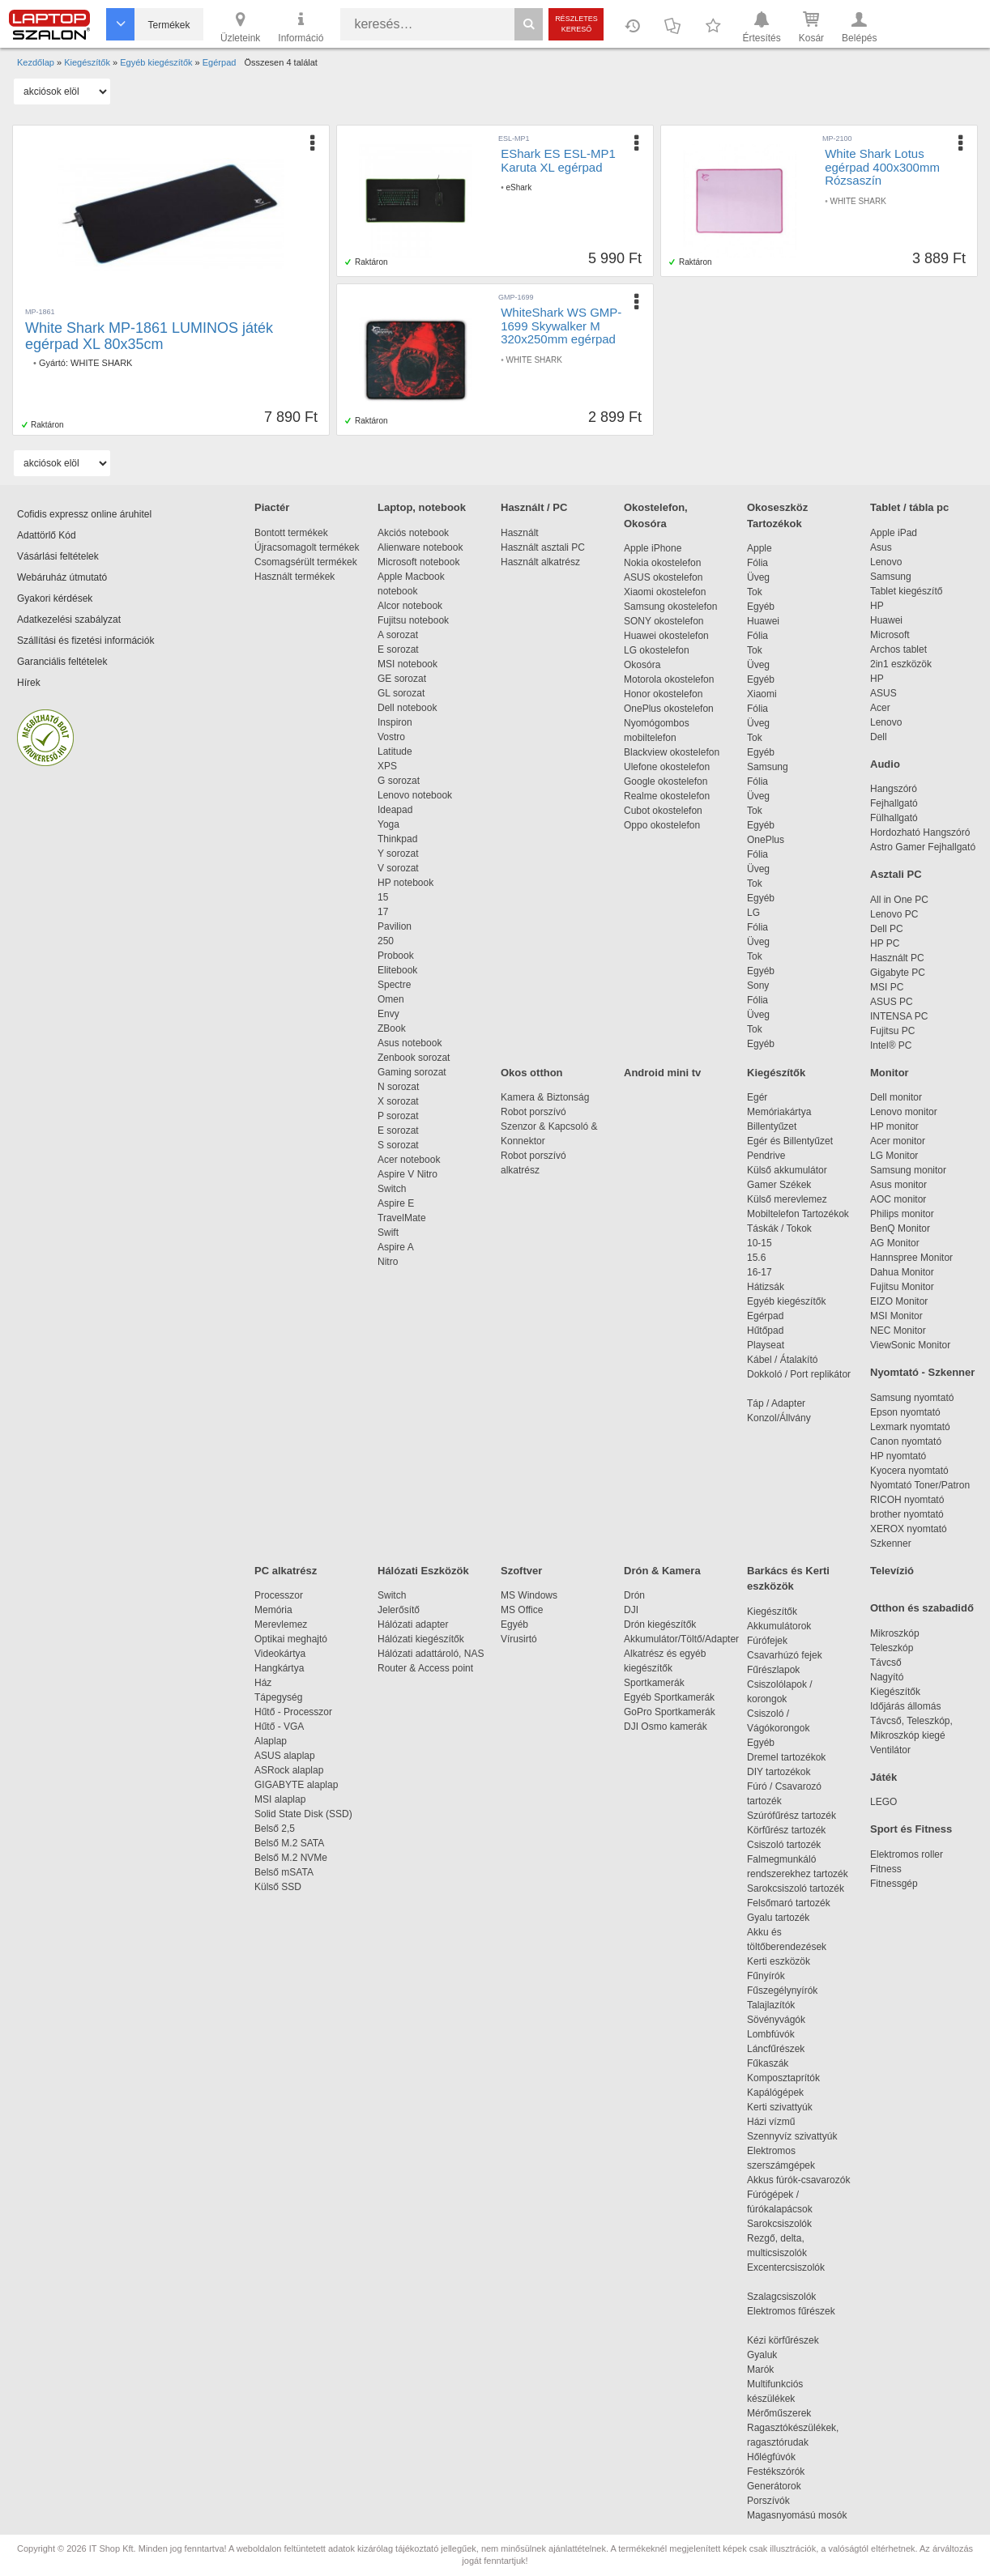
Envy (388, 1014)
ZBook (392, 1028)
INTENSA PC (899, 1016)
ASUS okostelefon (663, 577)
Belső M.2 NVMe (293, 1857)
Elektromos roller (906, 1854)
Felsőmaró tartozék (788, 1903)
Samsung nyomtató (912, 1397)
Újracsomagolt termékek (306, 547)
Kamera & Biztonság (545, 1097)
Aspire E (396, 1203)
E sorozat (398, 649)
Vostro (391, 737)
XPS (387, 766)
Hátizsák (765, 1286)
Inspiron (395, 722)
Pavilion (395, 926)
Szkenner (890, 1543)
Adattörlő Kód (46, 535)
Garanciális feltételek (62, 661)
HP (877, 605)
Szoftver (521, 1571)
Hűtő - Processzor (293, 1712)
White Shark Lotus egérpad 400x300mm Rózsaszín (882, 167)
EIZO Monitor (899, 1301)
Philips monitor (902, 1214)
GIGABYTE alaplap (299, 1784)
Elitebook (397, 970)
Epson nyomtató (905, 1412)
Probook (396, 955)
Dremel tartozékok (794, 1757)
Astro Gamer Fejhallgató (922, 847)
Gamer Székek (779, 1184)
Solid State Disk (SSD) (303, 1814)
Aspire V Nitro (410, 1174)
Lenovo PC (894, 914)
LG (753, 912)
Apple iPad (893, 533)
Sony (758, 985)
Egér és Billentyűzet (790, 1141)
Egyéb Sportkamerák (672, 1697)
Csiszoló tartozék (784, 1844)
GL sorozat (401, 693)
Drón (634, 1595)
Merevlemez (280, 1624)
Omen (391, 999)
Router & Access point (425, 1668)
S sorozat (398, 1145)
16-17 (759, 1272)
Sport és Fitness (911, 1829)
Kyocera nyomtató (909, 1470)
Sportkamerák (654, 1682)
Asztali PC (896, 874)
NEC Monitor (898, 1330)
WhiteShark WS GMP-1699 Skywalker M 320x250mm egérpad (561, 325)
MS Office (522, 1610)
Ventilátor (890, 1750)
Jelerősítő (399, 1610)
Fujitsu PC (892, 1031)
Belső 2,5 (274, 1828)
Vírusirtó (519, 1639)
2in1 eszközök (901, 664)
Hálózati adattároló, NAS (431, 1653)
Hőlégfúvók (771, 2457)
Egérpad (765, 1316)
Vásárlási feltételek (58, 556)
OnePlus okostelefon (669, 708)
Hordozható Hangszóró (920, 832)
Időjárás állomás (905, 1706)
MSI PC (886, 987)
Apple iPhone (652, 548)
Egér (757, 1097)
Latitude (395, 751)
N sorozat (398, 1086)
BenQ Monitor (900, 1228)
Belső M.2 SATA (289, 1843)
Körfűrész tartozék (786, 1830)
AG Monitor (895, 1243)
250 (386, 941)
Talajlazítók (771, 2005)
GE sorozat (405, 678)
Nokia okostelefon (662, 562)
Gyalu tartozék (778, 1917)
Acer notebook (409, 1159)
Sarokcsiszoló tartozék (795, 1888)
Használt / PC (534, 507)
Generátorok (774, 2486)
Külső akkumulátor (787, 1170)
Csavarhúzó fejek (793, 1655)
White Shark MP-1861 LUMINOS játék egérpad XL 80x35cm (149, 336)
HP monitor (894, 1126)
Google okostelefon (665, 781)
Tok (754, 592)
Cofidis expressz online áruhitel (84, 514)
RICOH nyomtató (907, 1499)
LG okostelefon (656, 650)
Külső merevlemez (787, 1199)
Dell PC (886, 929)
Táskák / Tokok (779, 1228)
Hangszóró (893, 788)
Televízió (892, 1571)
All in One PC (899, 899)
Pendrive (766, 1155)
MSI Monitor (896, 1316)
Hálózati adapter (413, 1624)
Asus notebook (410, 1043)
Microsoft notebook (418, 562)
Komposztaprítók (783, 2078)
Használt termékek (294, 576)
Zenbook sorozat (414, 1057)
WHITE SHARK (101, 363)
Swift (388, 1232)
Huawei (763, 621)
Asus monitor (898, 1184)
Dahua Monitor (902, 1272)
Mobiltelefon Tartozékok (798, 1214)
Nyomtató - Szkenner (922, 1372)
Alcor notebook (410, 605)
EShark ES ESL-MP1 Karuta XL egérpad (558, 160)
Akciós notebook (413, 533)
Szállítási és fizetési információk (85, 640)
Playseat (765, 1345)
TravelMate (404, 1218)
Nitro (388, 1261)
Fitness (886, 1869)
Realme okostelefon (667, 796)
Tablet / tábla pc (909, 507)
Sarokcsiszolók (784, 2223)
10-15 (759, 1243)
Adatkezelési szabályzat (69, 619)
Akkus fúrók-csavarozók (798, 2180)
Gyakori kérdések (54, 598)
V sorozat (398, 868)
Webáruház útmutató (62, 577)
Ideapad (395, 809)
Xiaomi (762, 694)
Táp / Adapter (776, 1403)
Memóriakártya (779, 1112)
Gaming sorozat (414, 1072)
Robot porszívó (533, 1112)
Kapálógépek (775, 2092)
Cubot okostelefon (663, 810)
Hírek (29, 682)
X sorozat (398, 1101)
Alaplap (270, 1741)
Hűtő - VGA (279, 1726)
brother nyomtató (907, 1514)
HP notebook (405, 882)
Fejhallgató (894, 803)
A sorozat (398, 635)
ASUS (883, 693)
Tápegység (278, 1697)
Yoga (388, 824)
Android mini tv (662, 1073)
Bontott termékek (291, 533)
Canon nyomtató (905, 1441)
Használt (520, 533)
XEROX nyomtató (908, 1529)
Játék (883, 1777)
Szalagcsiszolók (781, 2296)
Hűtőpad (765, 1330)
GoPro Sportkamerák (669, 1712)
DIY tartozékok (778, 1772)
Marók (771, 2369)
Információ (300, 26)
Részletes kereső (576, 24)
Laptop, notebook (422, 507)
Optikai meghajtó (290, 1639)
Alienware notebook (420, 547)
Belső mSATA (286, 1872)
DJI (631, 1610)
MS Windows (529, 1595)
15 (383, 897)
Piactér (271, 507)
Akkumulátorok (787, 1626)
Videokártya (279, 1653)
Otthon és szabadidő (922, 1608)
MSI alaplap (279, 1799)
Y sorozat (398, 853)
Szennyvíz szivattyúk (792, 2136)
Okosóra (642, 665)
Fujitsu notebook (413, 620)
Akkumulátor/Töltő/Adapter (681, 1639)
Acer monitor (897, 1141)
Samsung (767, 767)
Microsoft (890, 635)
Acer (880, 707)
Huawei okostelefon (666, 635)
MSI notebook (407, 664)
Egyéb (761, 606)
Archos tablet (898, 649)
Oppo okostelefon (662, 825)
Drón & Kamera (662, 1571)
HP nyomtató (898, 1456)
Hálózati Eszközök (423, 1571)
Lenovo (886, 562)
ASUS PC (891, 1001)
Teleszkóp (891, 1648)
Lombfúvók (771, 2034)
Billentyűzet (771, 1126)
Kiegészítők (776, 1073)
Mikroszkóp (895, 1633)
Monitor (889, 1073)
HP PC (884, 943)
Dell (878, 737)
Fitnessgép (894, 1883)
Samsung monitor (908, 1170)
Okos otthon (532, 1073)
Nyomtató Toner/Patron (920, 1485)
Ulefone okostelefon (667, 767)
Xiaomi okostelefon (665, 592)
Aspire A (396, 1247)
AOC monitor (898, 1199)
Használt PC (897, 958)
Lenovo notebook (415, 795)
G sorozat (399, 780)
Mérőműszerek (779, 2413)
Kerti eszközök (778, 1961)
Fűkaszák (767, 2063)
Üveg (758, 577)
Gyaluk (781, 2355)
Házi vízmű (771, 2121)
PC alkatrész (285, 1571)
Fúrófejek (775, 1640)
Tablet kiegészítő (906, 591)
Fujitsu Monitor (902, 1286)
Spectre (394, 984)
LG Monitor (894, 1155)
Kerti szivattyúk (780, 2107)
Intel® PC (891, 1045)
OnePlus (765, 839)
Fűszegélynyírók (786, 1990)
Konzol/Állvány (779, 1418)
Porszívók (768, 2500)
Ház (262, 1682)
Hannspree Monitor (911, 1257)
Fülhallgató (894, 818)
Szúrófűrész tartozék (791, 1815)
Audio (885, 764)
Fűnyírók (766, 1976)
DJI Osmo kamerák (668, 1726)
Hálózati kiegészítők (421, 1639)
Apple (759, 548)
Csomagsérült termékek (305, 562)
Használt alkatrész (540, 562)
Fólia (757, 562)
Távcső (886, 1662)
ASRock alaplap (291, 1770)
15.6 (756, 1257)
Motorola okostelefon (669, 679)
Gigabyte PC (897, 972)
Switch (392, 1188)
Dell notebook (407, 707)
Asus (881, 547)
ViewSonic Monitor (910, 1345)
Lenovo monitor (903, 1112)
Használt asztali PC (543, 547)
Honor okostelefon (663, 694)
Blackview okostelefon (671, 752)
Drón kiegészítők (660, 1624)
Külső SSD (277, 1887)
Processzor (278, 1595)
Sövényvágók (784, 2019)
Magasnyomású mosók (797, 2515)
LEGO (883, 1801)
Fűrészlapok (781, 1669)
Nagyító (886, 1677)
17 (383, 912)
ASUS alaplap (287, 1755)
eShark (518, 187)
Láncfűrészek (784, 2048)
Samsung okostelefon (670, 606)
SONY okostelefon (664, 621)
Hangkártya (279, 1668)
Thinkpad (397, 839)
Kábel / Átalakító (785, 1359)
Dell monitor (896, 1097)
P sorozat (398, 1116)
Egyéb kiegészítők (786, 1301)
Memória (273, 1610)
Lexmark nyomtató (910, 1427)
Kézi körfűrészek (791, 2340)
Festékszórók (775, 2471)
